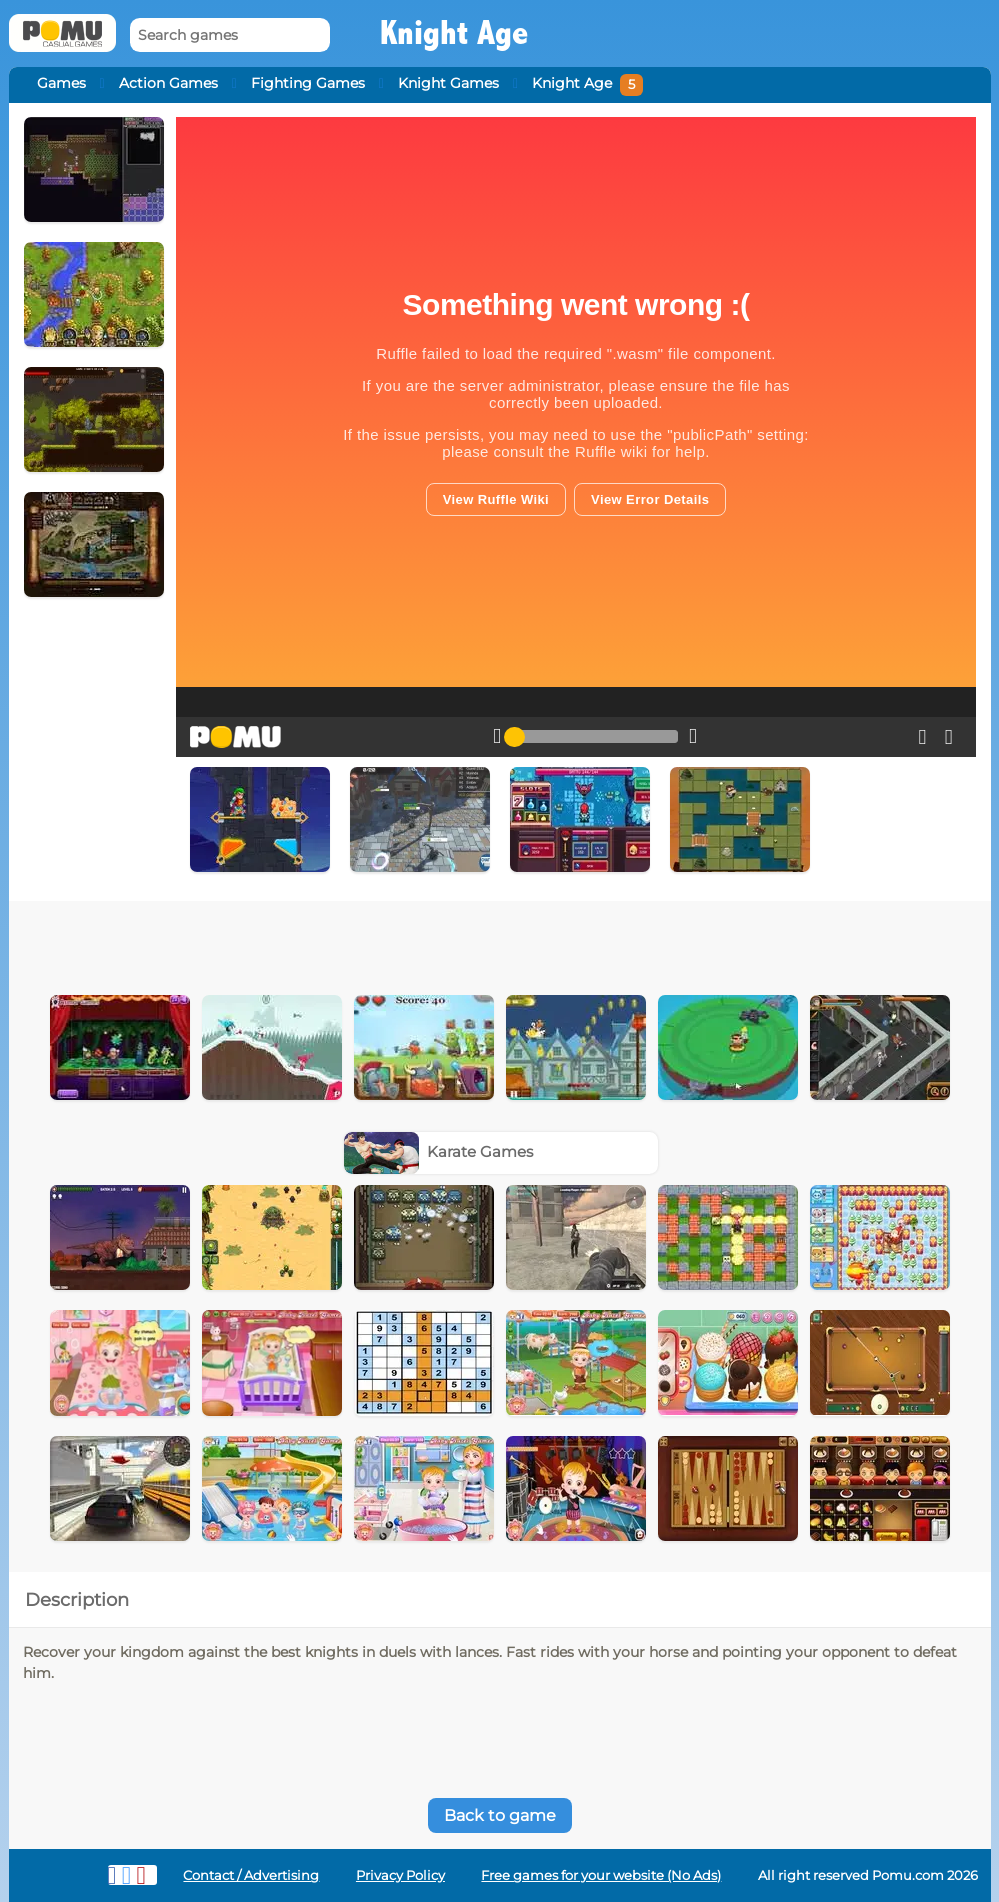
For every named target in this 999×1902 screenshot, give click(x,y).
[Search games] (230, 35)
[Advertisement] (411, 941)
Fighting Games (308, 83)
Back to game (500, 1815)
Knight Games (448, 83)
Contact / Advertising (251, 1875)
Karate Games (439, 1151)
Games (61, 83)
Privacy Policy (400, 1875)
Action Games (168, 83)
